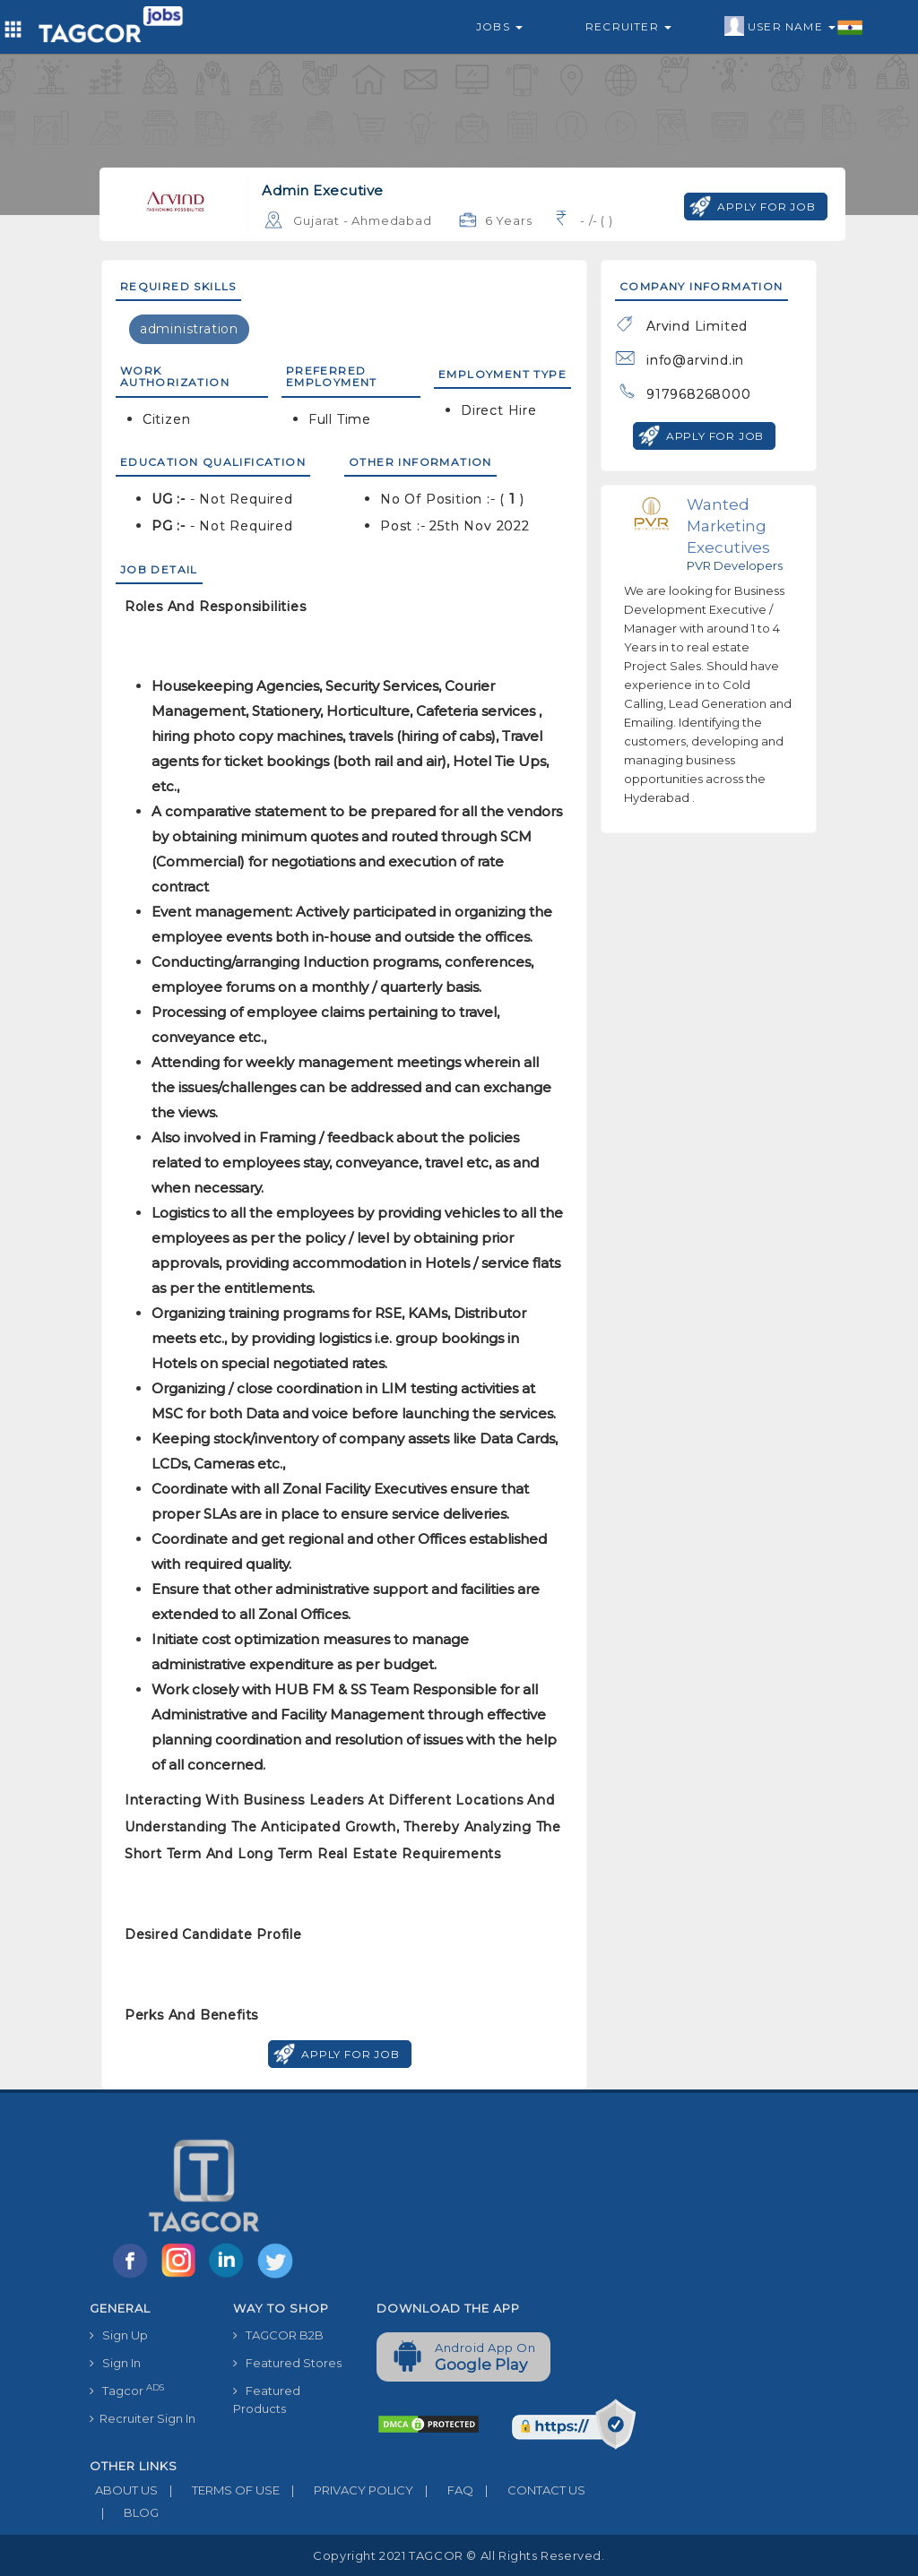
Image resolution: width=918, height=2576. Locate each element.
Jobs (499, 26)
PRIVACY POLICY (346, 2490)
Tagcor (127, 2390)
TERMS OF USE (219, 2490)
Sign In (115, 2363)
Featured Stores (287, 2363)
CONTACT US (529, 2490)
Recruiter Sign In (142, 2418)
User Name (793, 26)
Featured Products (266, 2399)
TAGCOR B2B (278, 2335)
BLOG (124, 2512)
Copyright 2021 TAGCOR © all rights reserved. (458, 2555)
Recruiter (628, 26)
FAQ (443, 2490)
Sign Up (119, 2335)
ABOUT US (124, 2490)
